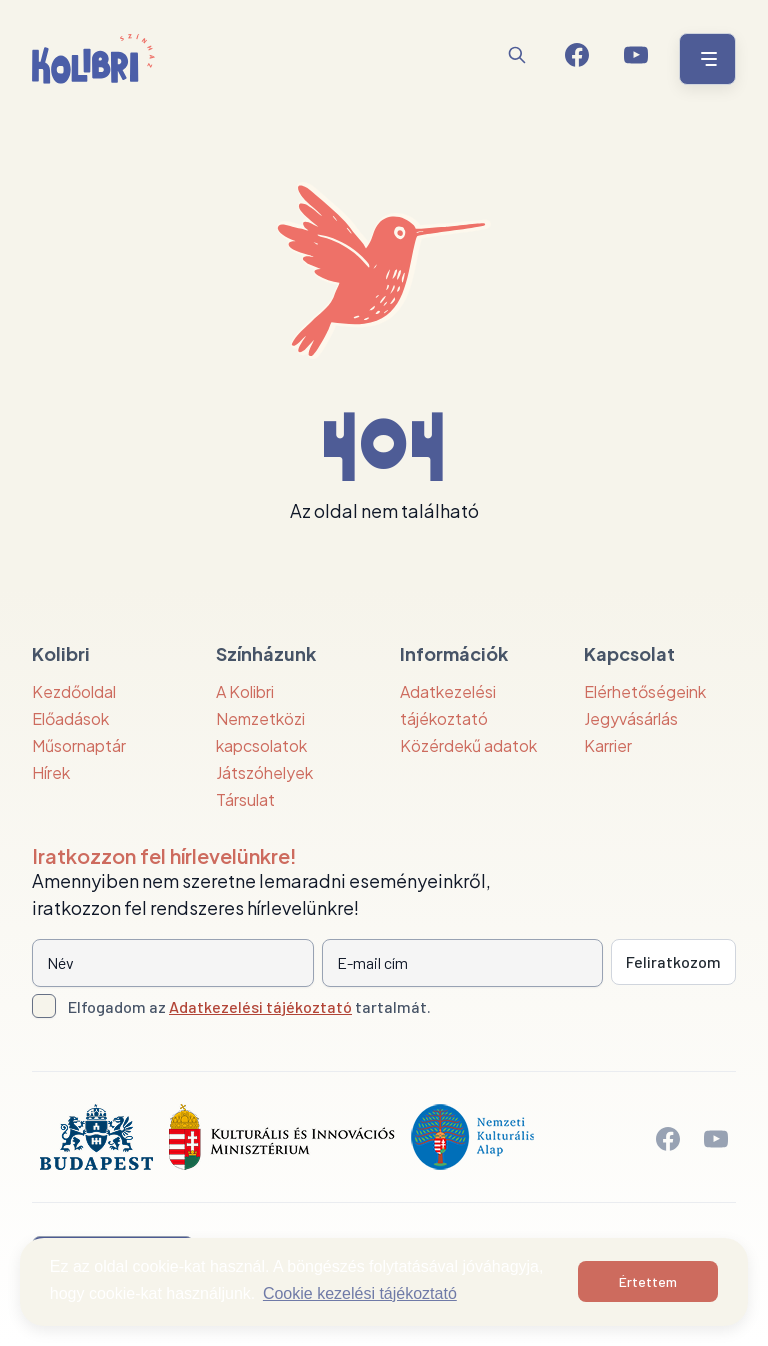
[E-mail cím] (463, 963)
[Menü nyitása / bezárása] (704, 59)
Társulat (245, 799)
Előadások (70, 718)
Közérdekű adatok (468, 745)
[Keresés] (517, 55)
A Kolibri (245, 691)
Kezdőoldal (74, 691)
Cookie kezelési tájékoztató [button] (360, 1293)
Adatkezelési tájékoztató (260, 1006)
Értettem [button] (648, 1281)
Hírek (51, 772)
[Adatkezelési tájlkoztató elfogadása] (44, 1006)
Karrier (608, 745)
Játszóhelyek (264, 772)
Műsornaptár (79, 745)
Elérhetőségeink (645, 691)
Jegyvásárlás (631, 718)
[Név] (173, 963)
